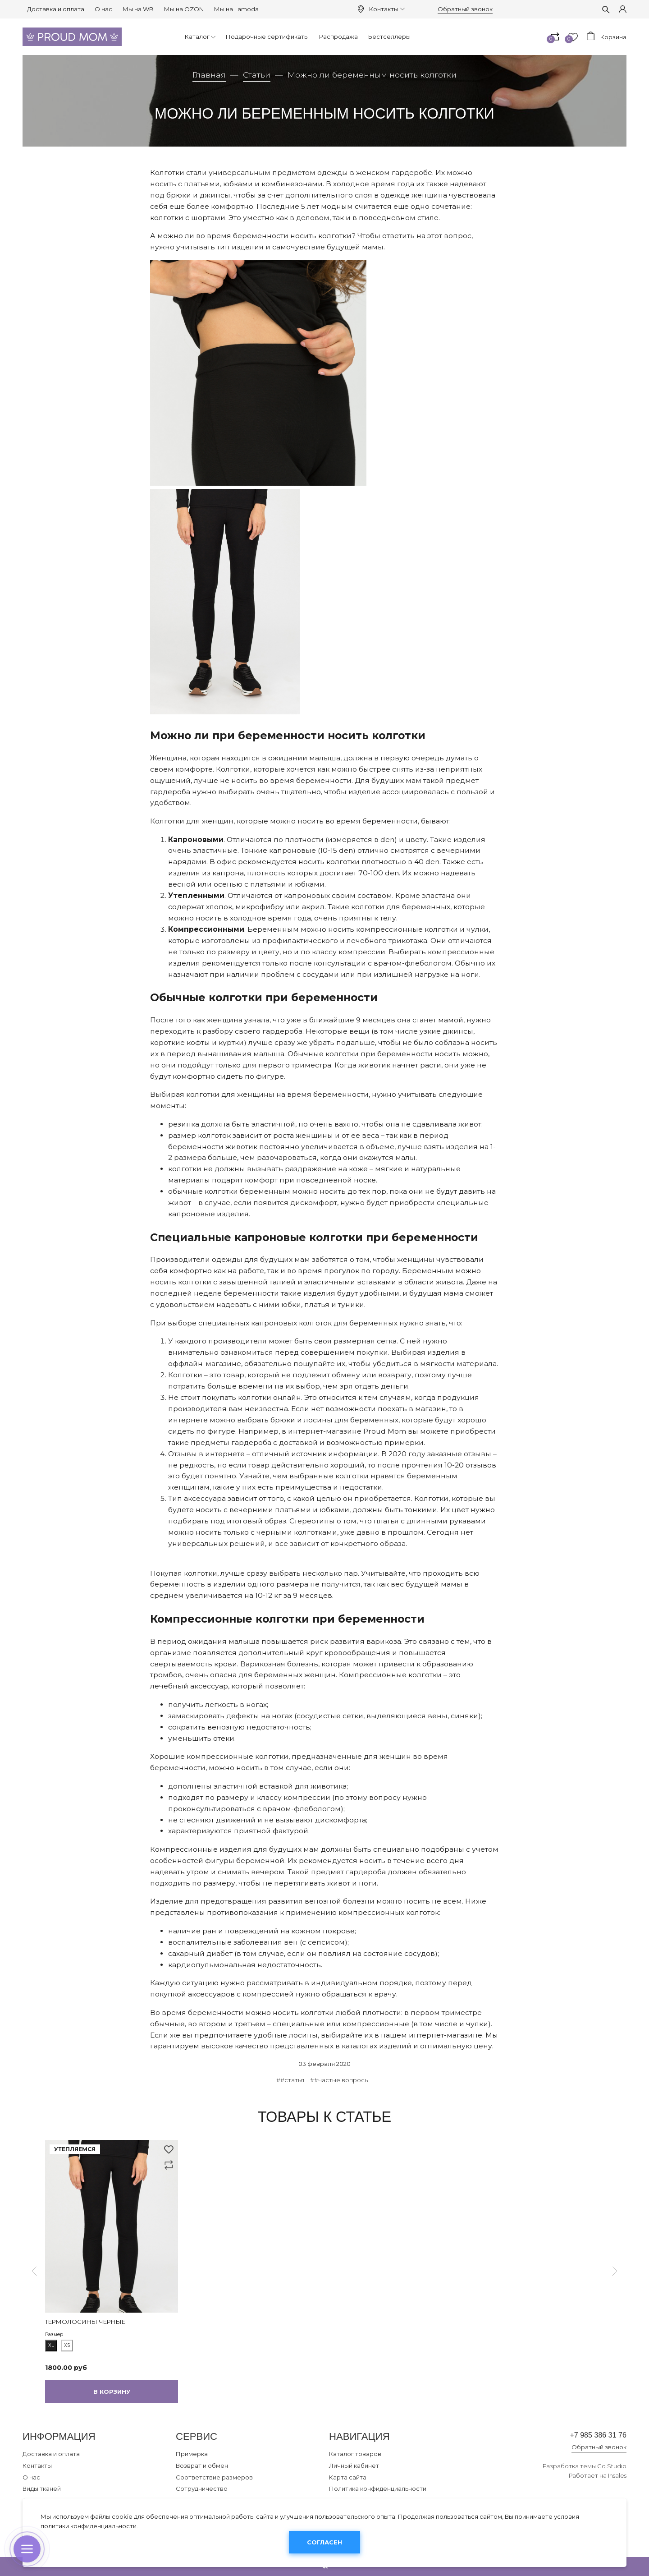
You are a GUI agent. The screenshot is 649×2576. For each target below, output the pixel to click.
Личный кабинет (354, 2465)
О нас (103, 9)
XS (67, 2345)
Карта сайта (347, 2477)
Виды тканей (42, 2488)
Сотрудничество (202, 2488)
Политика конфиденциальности (377, 2488)
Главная (209, 74)
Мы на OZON (184, 9)
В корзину (111, 2391)
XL (51, 2345)
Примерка (192, 2453)
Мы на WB (138, 9)
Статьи (256, 74)
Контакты (386, 9)
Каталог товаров (355, 2453)
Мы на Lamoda (236, 9)
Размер (54, 2334)
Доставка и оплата (55, 9)
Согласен (324, 2542)
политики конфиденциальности (89, 2526)
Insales (617, 2478)
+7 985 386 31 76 (587, 2436)
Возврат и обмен (202, 2465)
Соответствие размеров (214, 2477)
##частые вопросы (339, 2080)
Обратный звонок (465, 9)
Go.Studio (611, 2469)
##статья (290, 2080)
